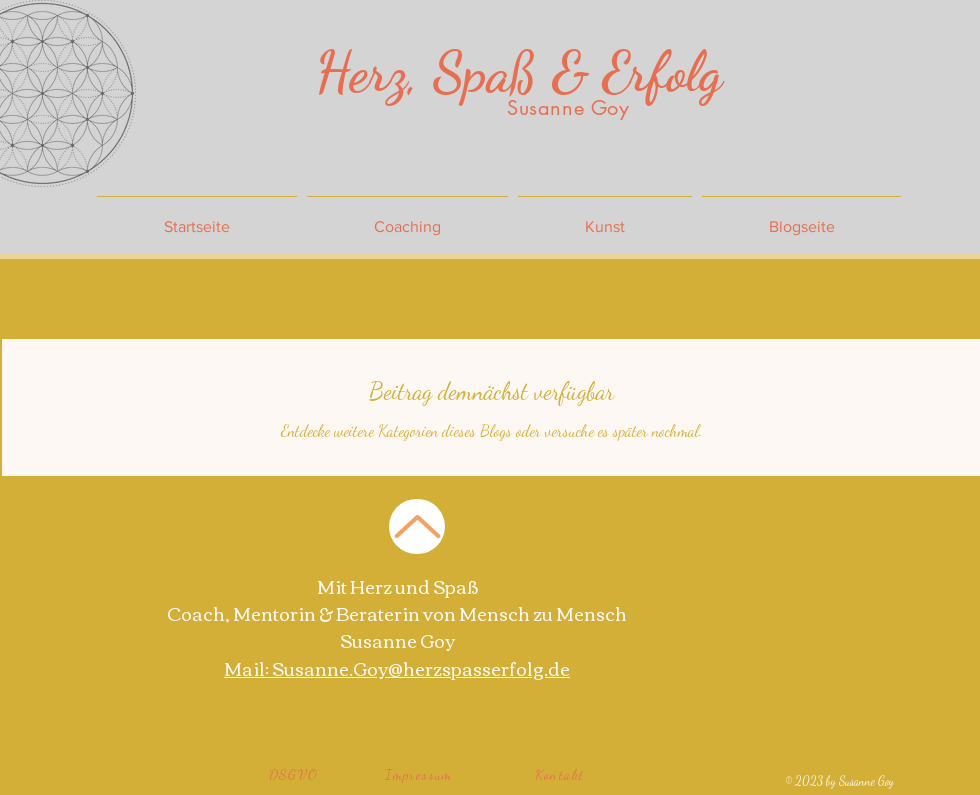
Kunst (449, 298)
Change (132, 298)
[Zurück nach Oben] (417, 526)
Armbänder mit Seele (332, 298)
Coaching (637, 298)
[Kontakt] (560, 774)
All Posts (47, 298)
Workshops (539, 298)
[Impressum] (420, 774)
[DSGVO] (294, 774)
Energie (213, 298)
